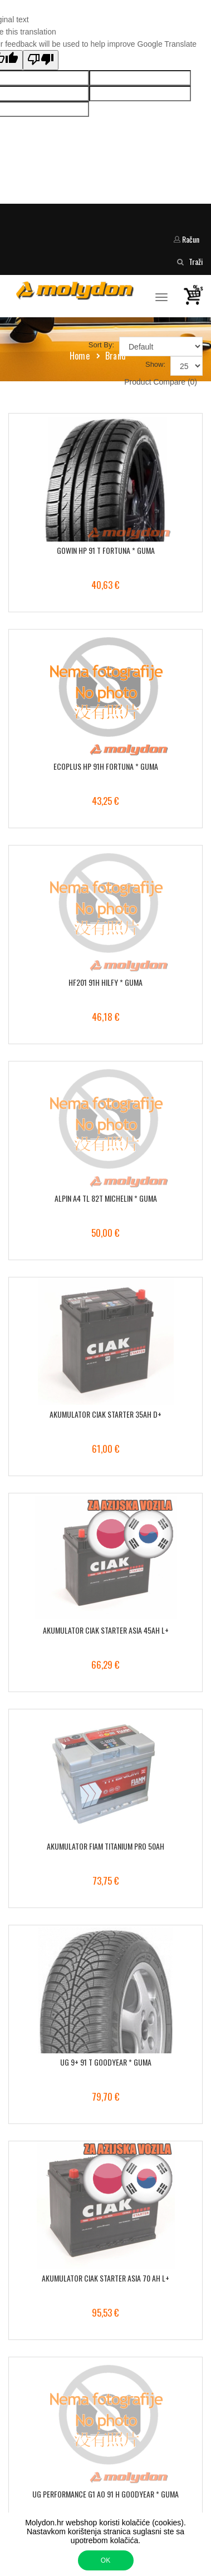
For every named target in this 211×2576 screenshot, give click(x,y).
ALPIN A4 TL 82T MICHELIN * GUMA (106, 1198)
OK (105, 2560)
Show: (155, 364)
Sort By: (101, 345)
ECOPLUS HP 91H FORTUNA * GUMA (105, 766)
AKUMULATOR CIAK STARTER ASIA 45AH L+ (106, 1630)
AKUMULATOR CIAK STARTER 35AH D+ (105, 1414)
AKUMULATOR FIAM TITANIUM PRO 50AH (105, 1846)
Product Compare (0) (160, 381)
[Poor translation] (40, 60)
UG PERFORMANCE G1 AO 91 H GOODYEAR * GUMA (105, 2494)
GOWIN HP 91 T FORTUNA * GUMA (106, 550)
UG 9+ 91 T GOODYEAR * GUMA (105, 2062)
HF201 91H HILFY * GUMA (105, 982)
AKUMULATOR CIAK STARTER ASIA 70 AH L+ (105, 2278)
